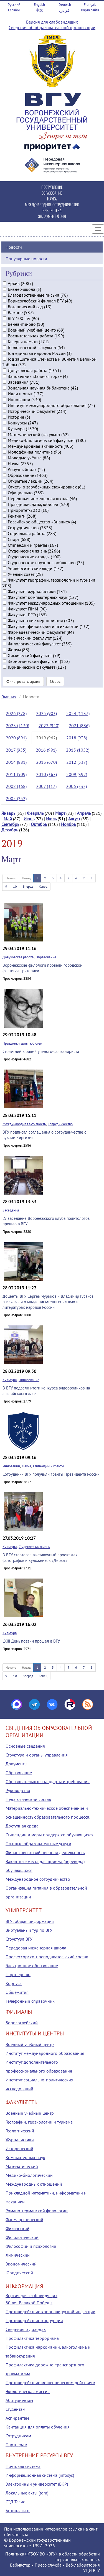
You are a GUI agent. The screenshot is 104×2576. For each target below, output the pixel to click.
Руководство (18, 1790)
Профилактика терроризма (32, 2338)
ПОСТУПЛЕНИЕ (52, 187)
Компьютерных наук (25, 2157)
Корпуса (14, 1983)
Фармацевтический (24, 2219)
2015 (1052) (77, 750)
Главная (8, 696)
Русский (14, 4)
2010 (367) (46, 774)
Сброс (55, 681)
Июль (51, 818)
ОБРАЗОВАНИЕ (52, 193)
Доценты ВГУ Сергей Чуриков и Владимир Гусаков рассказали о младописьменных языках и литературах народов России (47, 1302)
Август (74, 818)
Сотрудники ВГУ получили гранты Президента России (51, 1474)
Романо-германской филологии (37, 2210)
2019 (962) (46, 737)
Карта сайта (90, 10)
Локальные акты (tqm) (27, 2493)
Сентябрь (10, 824)
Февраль (35, 813)
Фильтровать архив (23, 681)
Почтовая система (23, 2466)
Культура (9, 1380)
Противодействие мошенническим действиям (50, 2382)
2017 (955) (16, 750)
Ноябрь (68, 824)
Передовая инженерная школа (36, 1948)
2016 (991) (46, 750)
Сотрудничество (60, 1124)
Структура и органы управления (37, 1755)
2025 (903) (46, 713)
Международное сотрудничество (38, 1879)
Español (14, 10)
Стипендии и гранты (48, 1466)
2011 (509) (16, 774)
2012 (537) (76, 762)
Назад (26, 878)
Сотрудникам (18, 2435)
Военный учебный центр (30, 2044)
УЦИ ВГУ (91, 2570)
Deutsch (65, 4)
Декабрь (9, 830)
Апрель (84, 813)
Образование (45, 957)
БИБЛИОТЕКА (52, 210)
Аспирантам (17, 2418)
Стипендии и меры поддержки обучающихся (49, 1834)
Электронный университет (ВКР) (37, 2484)
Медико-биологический (29, 2175)
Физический (17, 2228)
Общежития (17, 1992)
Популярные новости (26, 258)
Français (90, 4)
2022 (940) (49, 725)
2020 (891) (16, 737)
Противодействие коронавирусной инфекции (50, 2311)
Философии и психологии (31, 2246)
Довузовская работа (18, 957)
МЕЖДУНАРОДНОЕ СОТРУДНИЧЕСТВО (52, 204)
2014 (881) (16, 762)
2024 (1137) (78, 713)
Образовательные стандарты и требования (48, 1781)
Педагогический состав (28, 1799)
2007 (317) (46, 786)
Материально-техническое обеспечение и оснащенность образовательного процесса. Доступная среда (48, 1817)
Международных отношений (34, 2184)
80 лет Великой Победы (29, 2302)
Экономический (21, 2264)
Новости (14, 247)
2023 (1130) (17, 725)
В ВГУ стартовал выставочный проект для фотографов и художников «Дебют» (39, 1557)
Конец (43, 886)
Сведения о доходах (26, 2329)
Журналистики (20, 2139)
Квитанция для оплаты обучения (38, 2427)
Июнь (29, 818)
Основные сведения (25, 1746)
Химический (18, 2255)
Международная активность (24, 1124)
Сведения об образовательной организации (52, 27)
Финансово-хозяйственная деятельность (45, 1852)
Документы (16, 1763)
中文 (39, 10)
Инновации (11, 1466)
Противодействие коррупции (34, 2320)
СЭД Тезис (15, 2501)
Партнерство (18, 1974)
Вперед (28, 886)
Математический (22, 2166)
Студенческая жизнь (34, 1546)
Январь (8, 813)
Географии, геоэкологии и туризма (39, 2122)
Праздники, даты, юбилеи (22, 1043)
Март (60, 813)
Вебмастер (20, 2565)
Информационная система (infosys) (40, 2475)
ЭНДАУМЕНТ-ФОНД (52, 216)
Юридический (19, 2272)
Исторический (19, 2148)
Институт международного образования (45, 2053)
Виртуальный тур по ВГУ (29, 1930)
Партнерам (16, 2444)
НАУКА (52, 199)
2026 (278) (16, 713)
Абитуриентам (19, 2400)
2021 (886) (79, 725)
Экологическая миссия (28, 2391)
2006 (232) (76, 786)
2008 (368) (16, 786)
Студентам (15, 2409)
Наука (26, 1466)
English (39, 4)
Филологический (22, 2237)
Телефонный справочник (30, 2001)
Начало (11, 878)
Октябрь (39, 824)
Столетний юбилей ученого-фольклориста (40, 1051)
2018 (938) (76, 737)
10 (15, 886)
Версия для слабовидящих (52, 22)
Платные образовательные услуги (38, 1843)
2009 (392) (76, 774)
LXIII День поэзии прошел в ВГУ (31, 1641)
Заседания (10, 1210)
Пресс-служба (48, 2565)
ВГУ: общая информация (30, 1921)
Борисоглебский (22, 2022)
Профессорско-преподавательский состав (47, 1956)
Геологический (20, 2131)
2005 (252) (16, 798)
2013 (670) (46, 762)
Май (8, 818)
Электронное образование (32, 1965)
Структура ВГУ (19, 1939)
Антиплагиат (18, 2510)
